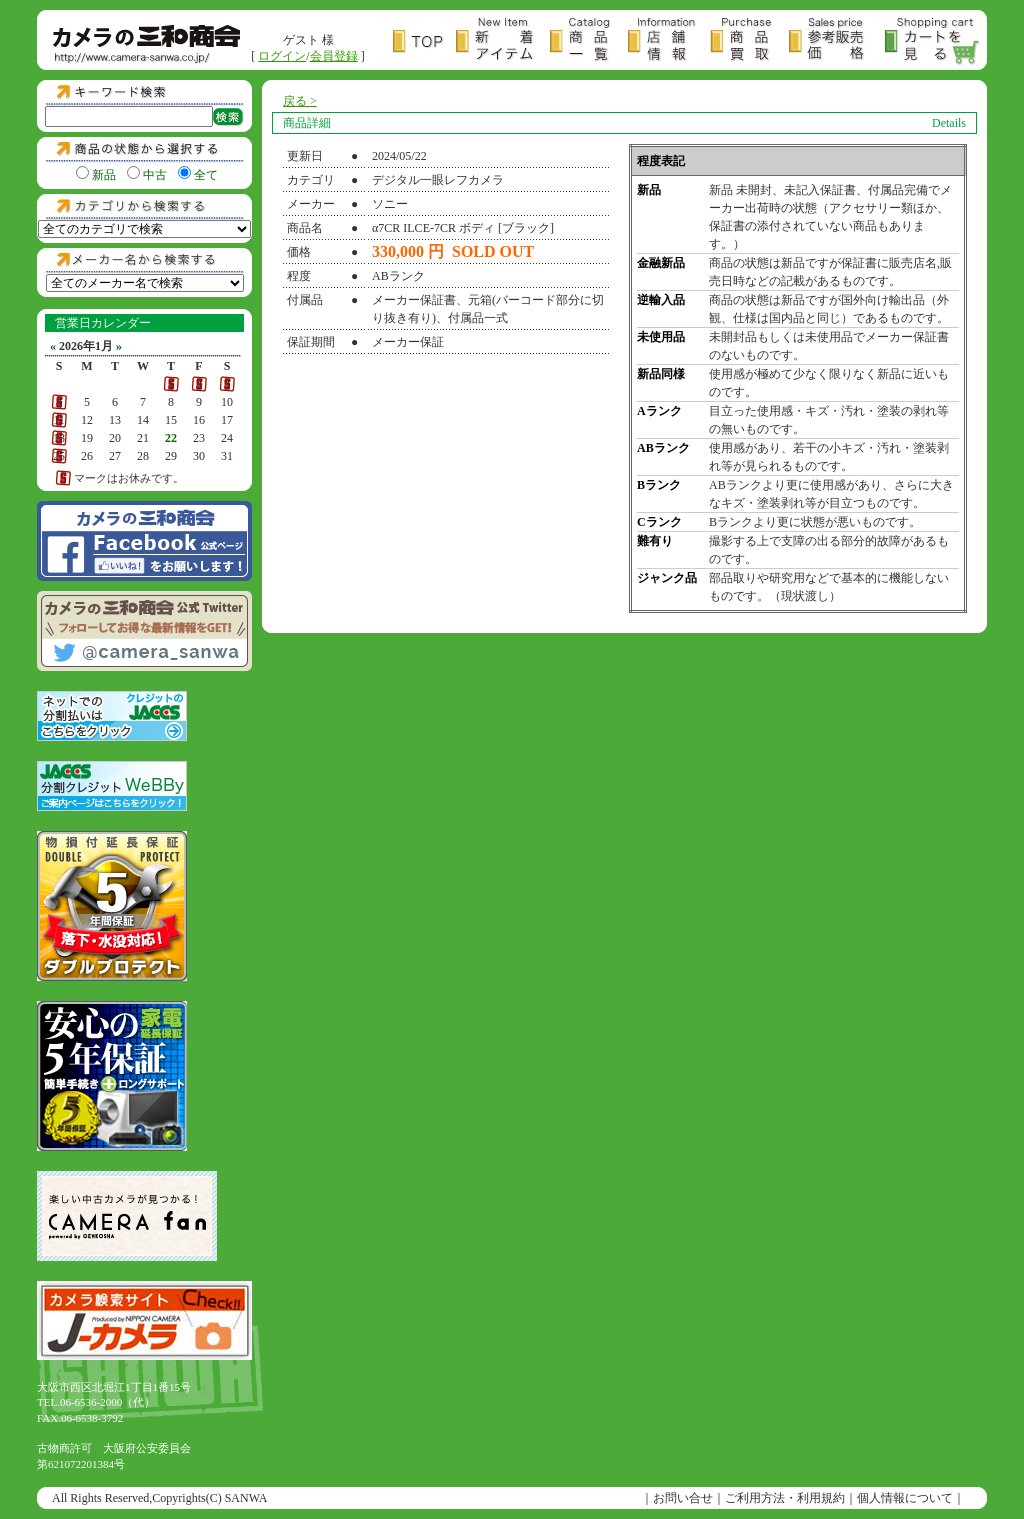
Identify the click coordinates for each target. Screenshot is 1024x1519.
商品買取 (749, 41)
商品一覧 (589, 41)
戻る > (300, 101)
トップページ (424, 41)
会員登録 (334, 56)
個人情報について (905, 1498)
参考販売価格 (837, 41)
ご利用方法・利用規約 (785, 1498)
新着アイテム (503, 41)
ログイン (282, 56)
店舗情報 (669, 41)
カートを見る (933, 41)
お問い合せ (683, 1498)
